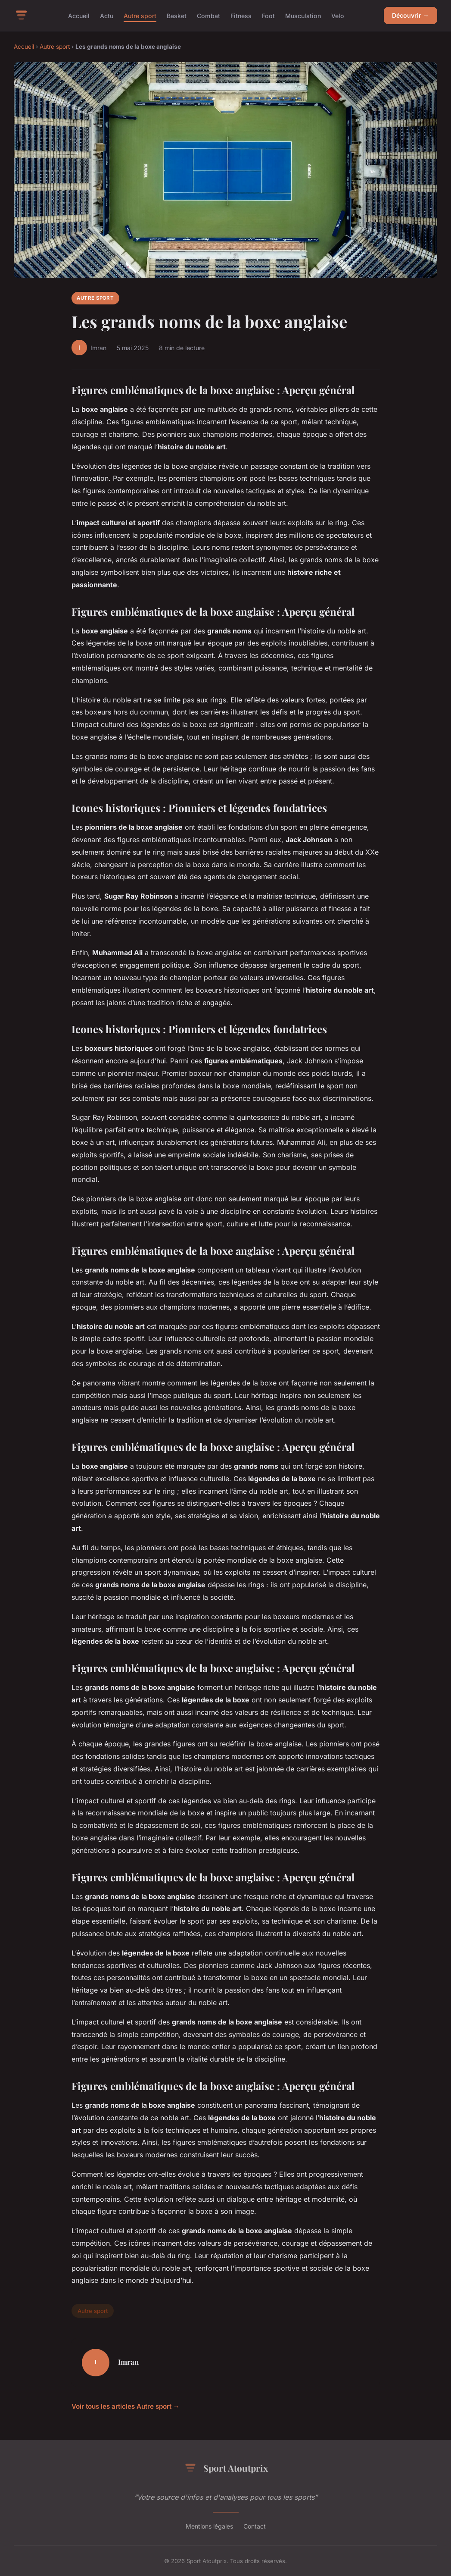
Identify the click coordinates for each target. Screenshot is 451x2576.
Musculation (303, 15)
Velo (337, 15)
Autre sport (140, 15)
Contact (254, 2526)
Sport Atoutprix (226, 2468)
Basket (177, 15)
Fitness (241, 15)
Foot (268, 15)
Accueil (79, 15)
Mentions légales (209, 2526)
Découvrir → (410, 15)
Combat (208, 15)
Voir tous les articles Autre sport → (126, 2406)
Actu (106, 15)
